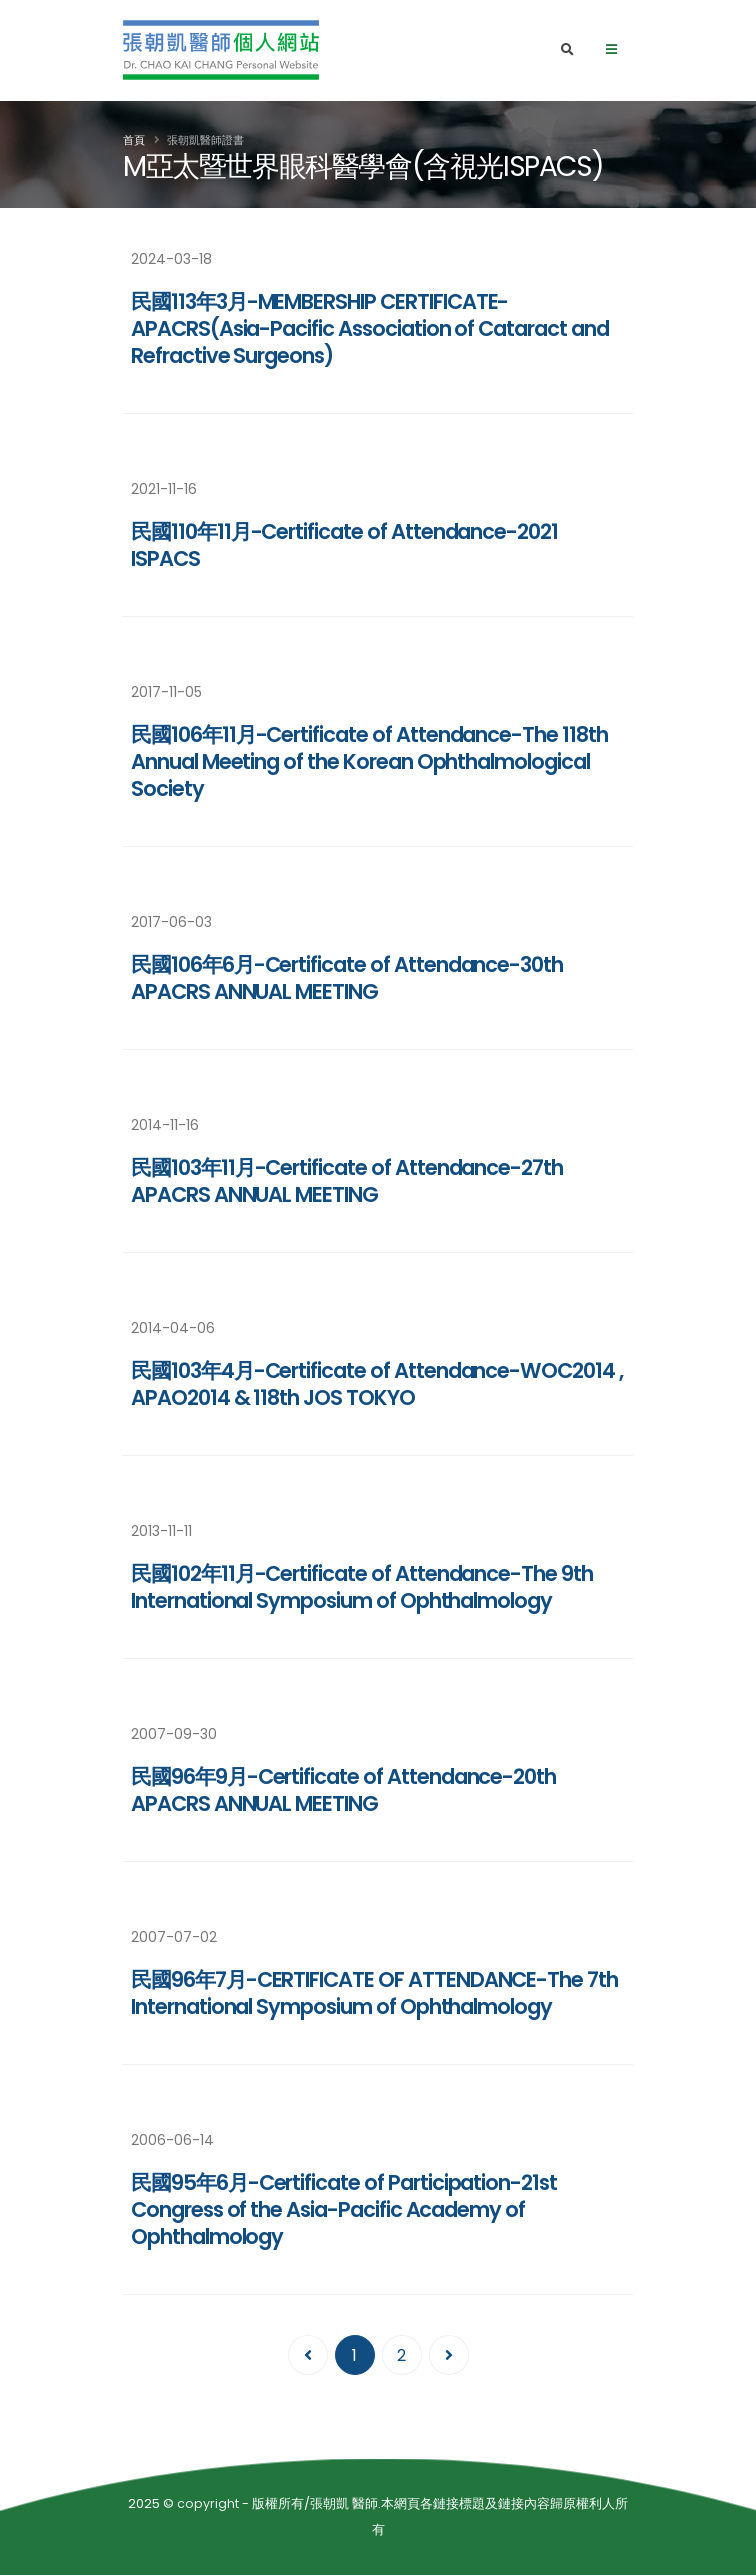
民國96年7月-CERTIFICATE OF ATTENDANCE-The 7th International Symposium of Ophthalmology (374, 1993)
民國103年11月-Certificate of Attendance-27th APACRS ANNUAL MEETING (347, 1181)
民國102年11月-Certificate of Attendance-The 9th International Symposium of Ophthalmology (362, 1587)
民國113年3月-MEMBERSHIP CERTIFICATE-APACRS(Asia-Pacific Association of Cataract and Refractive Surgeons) (370, 328)
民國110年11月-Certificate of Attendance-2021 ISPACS (344, 545)
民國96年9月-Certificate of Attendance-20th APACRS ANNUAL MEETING (343, 1790)
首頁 (134, 140)
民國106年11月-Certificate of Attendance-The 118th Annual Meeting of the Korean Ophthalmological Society (369, 761)
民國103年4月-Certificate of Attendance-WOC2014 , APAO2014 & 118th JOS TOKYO (377, 1384)
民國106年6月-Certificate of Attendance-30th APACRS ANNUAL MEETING (347, 978)
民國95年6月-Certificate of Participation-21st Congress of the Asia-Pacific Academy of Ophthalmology (344, 2209)
